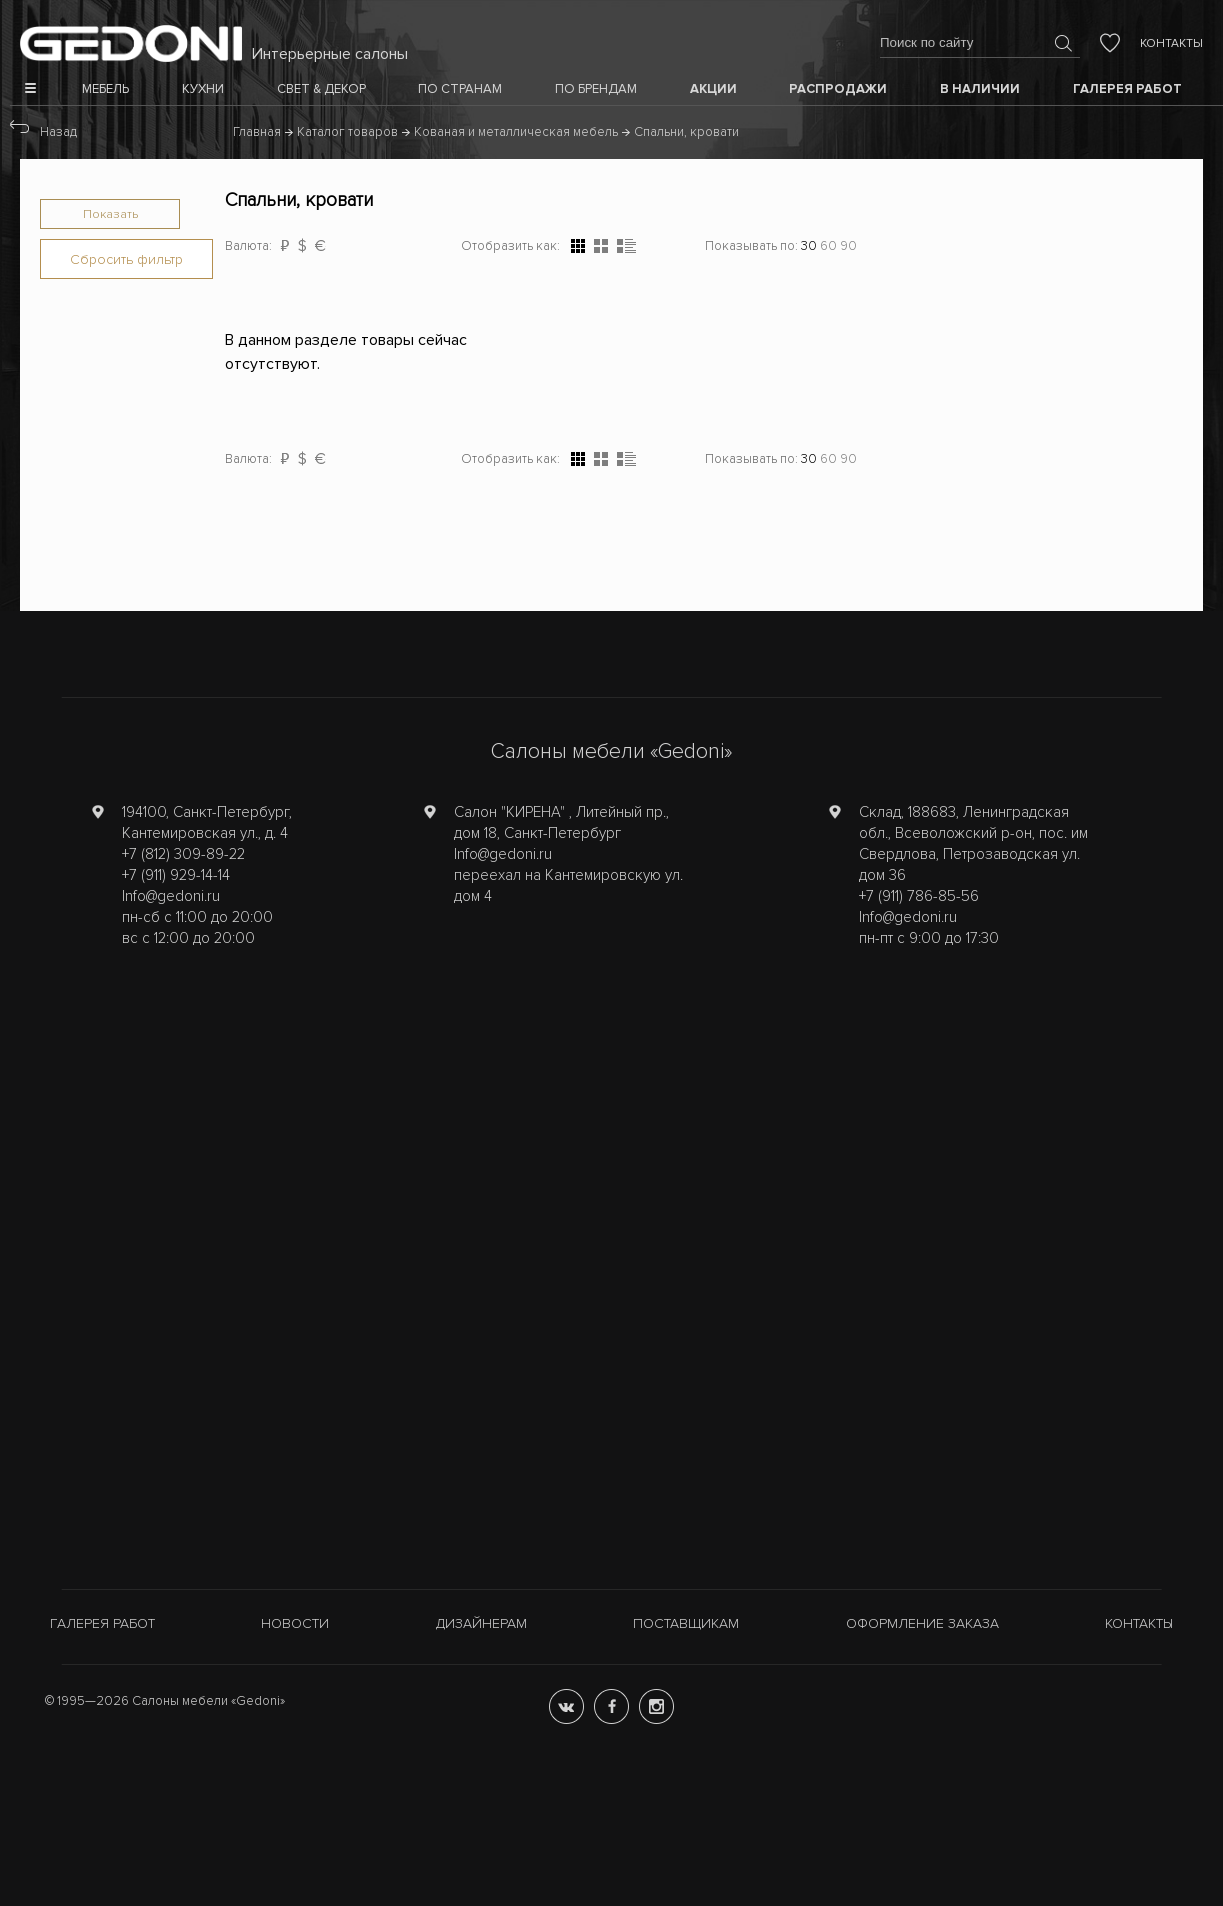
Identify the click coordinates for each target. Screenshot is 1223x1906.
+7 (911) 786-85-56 (919, 896)
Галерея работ (102, 1623)
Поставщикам (686, 1623)
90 (848, 246)
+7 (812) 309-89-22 (183, 854)
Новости (295, 1623)
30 (809, 246)
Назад (58, 132)
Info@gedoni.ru (171, 896)
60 (828, 246)
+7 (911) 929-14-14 (176, 875)
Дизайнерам (481, 1623)
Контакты (1171, 43)
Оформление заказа (922, 1623)
